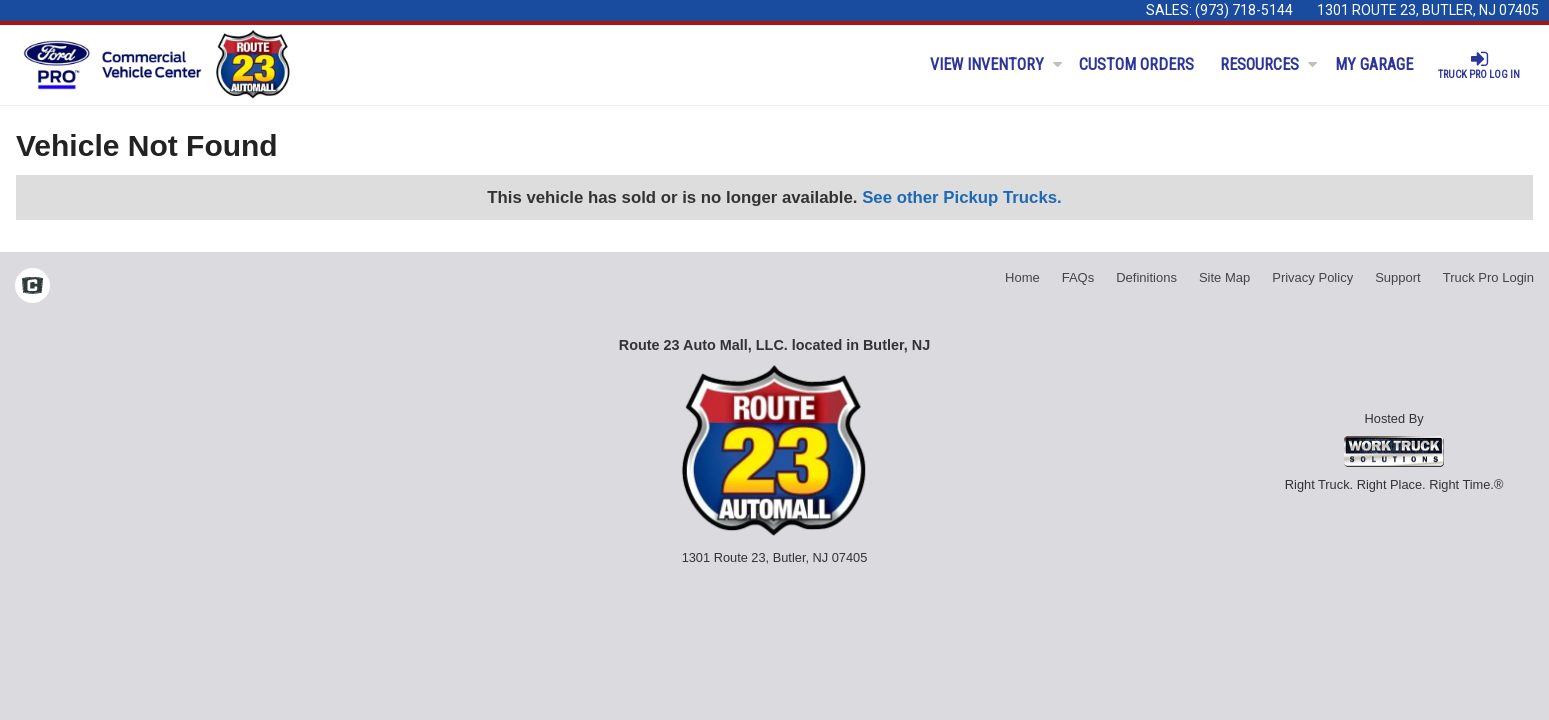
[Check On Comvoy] (32, 288)
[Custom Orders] (1137, 65)
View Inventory (996, 64)
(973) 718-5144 (1244, 10)
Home (1022, 277)
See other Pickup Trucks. (962, 197)
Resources (1268, 64)
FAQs (1078, 277)
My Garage (1374, 64)
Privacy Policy (1312, 277)
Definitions (1146, 277)
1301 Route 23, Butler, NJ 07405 (1428, 10)
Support (1398, 277)
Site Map (1224, 277)
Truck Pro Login (1488, 277)
